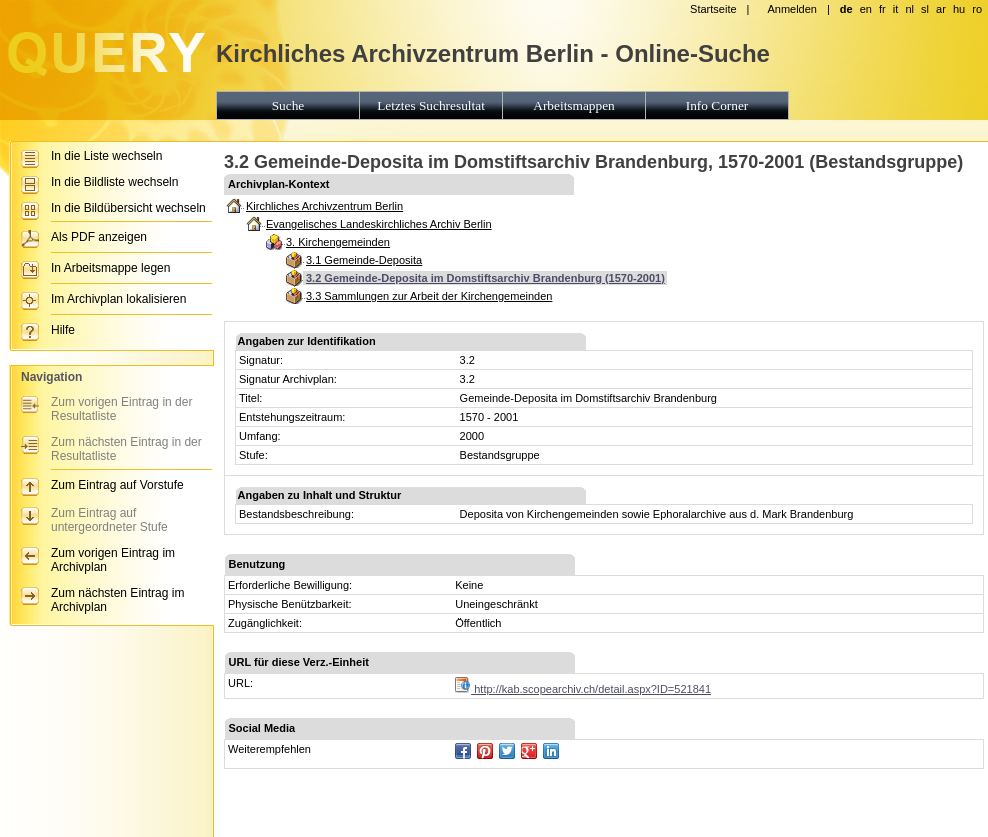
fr (882, 9)
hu (959, 9)
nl (909, 9)
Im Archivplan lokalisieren (118, 299)
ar (941, 9)
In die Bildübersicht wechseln (128, 208)
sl (925, 9)
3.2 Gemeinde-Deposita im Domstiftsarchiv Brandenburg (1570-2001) (485, 278)
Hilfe (63, 330)
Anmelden (792, 9)
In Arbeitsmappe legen (110, 268)
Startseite (713, 9)
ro (977, 9)
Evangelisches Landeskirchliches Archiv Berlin (379, 224)
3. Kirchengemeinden (338, 242)
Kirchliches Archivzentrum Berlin (324, 206)
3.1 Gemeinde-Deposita (364, 260)
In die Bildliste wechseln (114, 182)
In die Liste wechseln (106, 156)
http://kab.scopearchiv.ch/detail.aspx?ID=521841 (583, 689)
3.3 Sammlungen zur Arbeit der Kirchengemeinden (429, 296)
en (866, 9)
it (896, 9)
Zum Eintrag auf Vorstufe (117, 485)
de (846, 9)
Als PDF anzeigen (99, 237)
